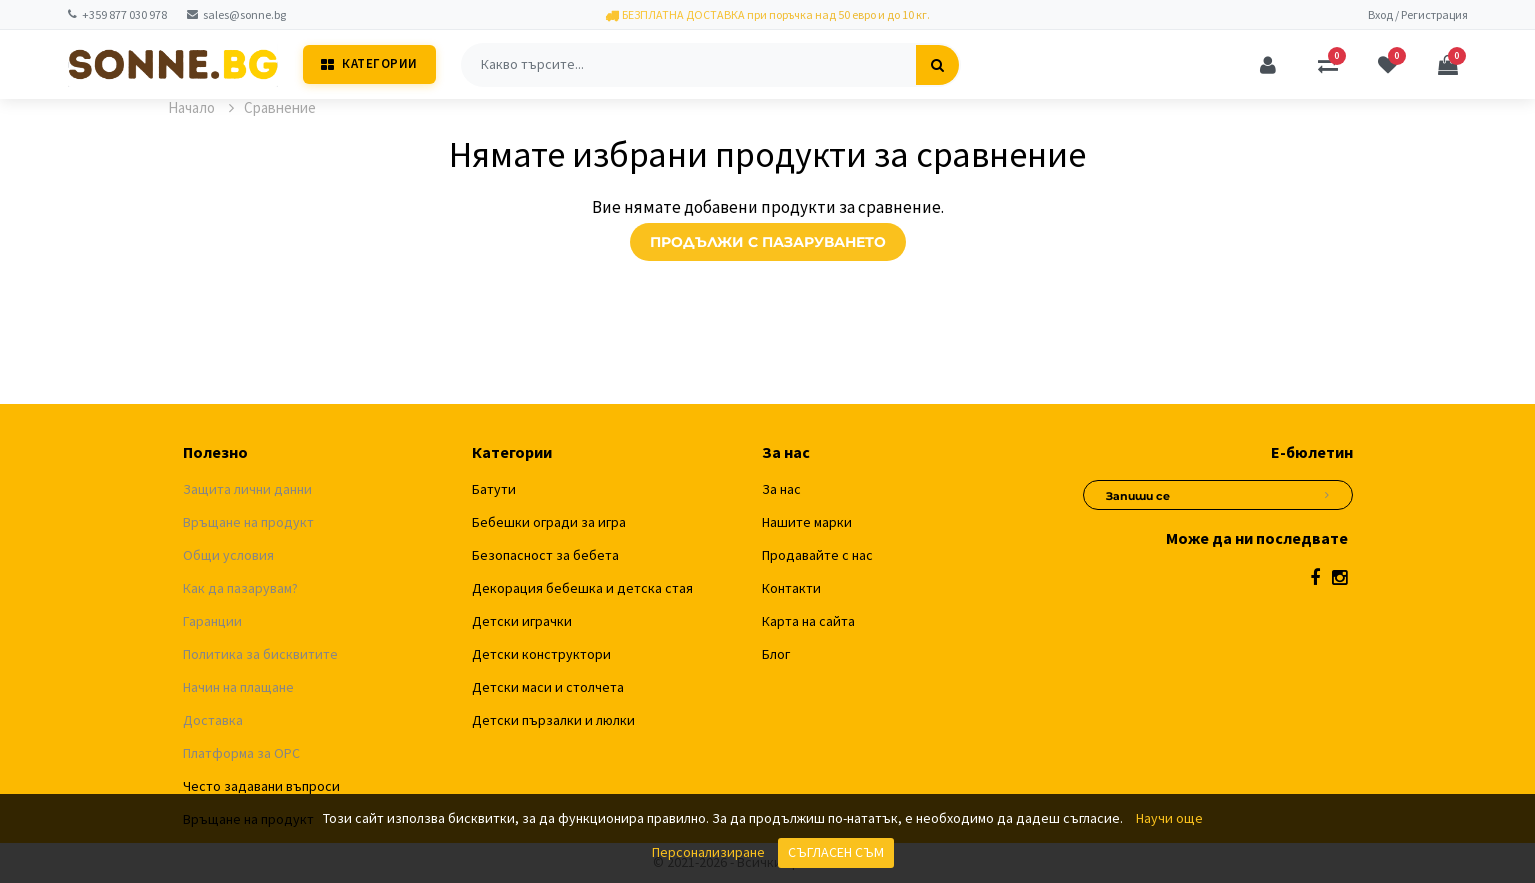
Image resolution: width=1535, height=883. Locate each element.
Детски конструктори (541, 654)
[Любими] (1388, 65)
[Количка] (1448, 65)
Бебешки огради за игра (549, 522)
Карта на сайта (808, 621)
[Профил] (1268, 65)
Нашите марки (807, 522)
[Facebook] (1315, 577)
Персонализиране (708, 852)
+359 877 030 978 (117, 14)
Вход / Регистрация (1418, 14)
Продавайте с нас (817, 555)
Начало (201, 107)
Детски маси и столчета (548, 687)
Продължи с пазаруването (768, 242)
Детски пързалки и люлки (553, 720)
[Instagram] (1339, 577)
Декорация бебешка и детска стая (582, 588)
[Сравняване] (1328, 65)
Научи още (1169, 818)
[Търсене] (937, 65)
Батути (494, 489)
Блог (776, 654)
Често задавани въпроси (261, 786)
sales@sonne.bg (236, 14)
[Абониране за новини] (1327, 492)
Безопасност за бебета (545, 555)
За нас (781, 489)
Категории (369, 63)
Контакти (791, 588)
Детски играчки (522, 621)
